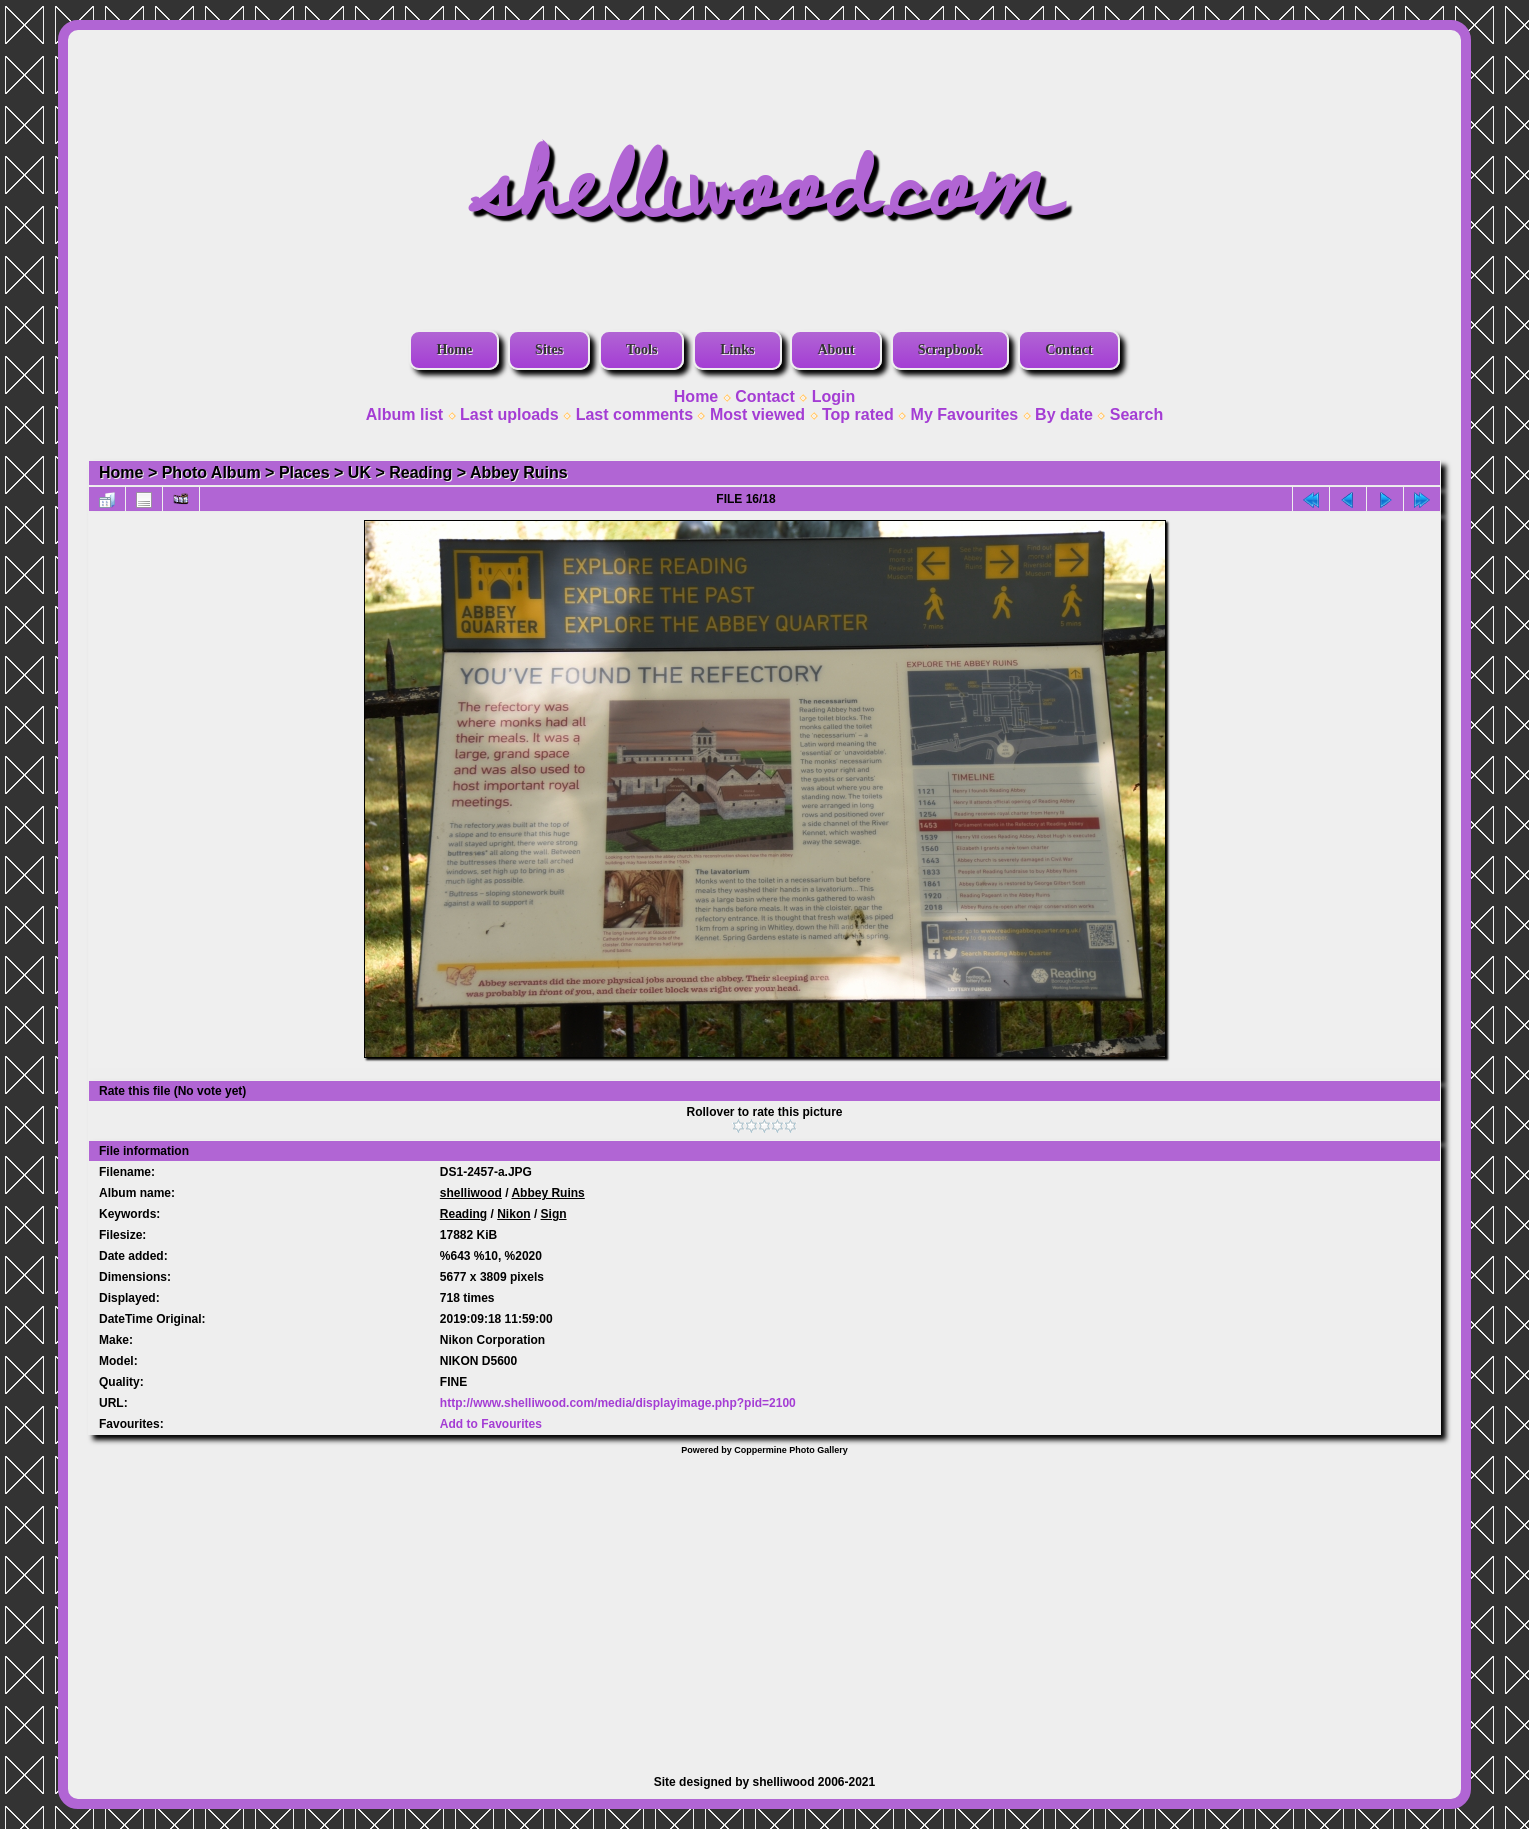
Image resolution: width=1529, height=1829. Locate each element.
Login (834, 396)
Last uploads (509, 414)
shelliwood (471, 1193)
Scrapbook (950, 349)
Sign (554, 1214)
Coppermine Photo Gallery (791, 1450)
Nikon (513, 1214)
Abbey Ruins (519, 472)
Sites (549, 349)
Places (304, 472)
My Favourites (965, 414)
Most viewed (757, 414)
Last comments (634, 414)
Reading (420, 472)
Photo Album (211, 472)
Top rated (858, 414)
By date (1064, 414)
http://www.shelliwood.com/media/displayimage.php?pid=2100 (618, 1403)
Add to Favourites (491, 1424)
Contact (1068, 349)
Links (737, 349)
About (835, 349)
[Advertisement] (765, 1605)
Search (1136, 414)
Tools (641, 349)
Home (454, 349)
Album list (404, 414)
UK (359, 472)
